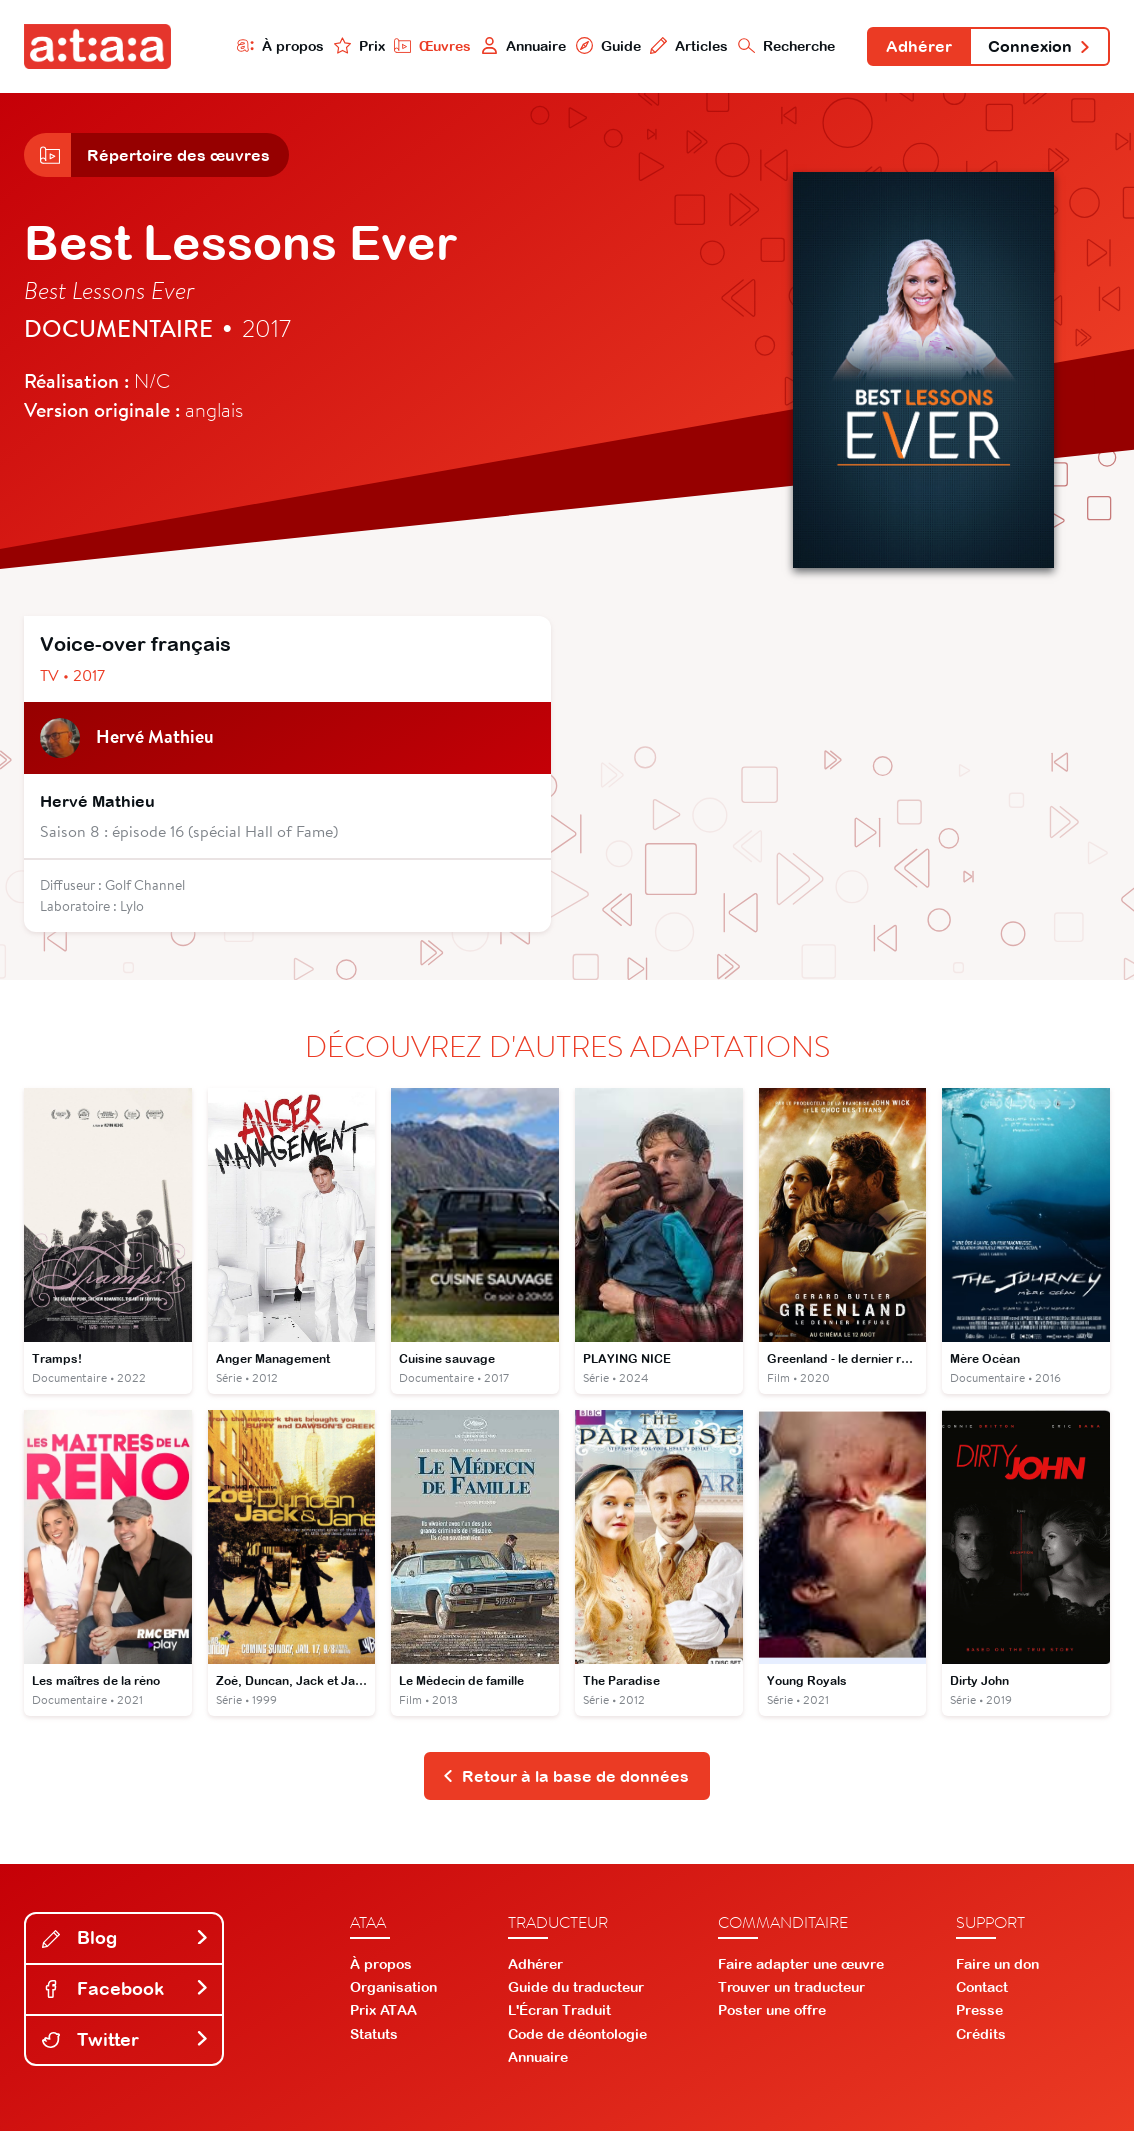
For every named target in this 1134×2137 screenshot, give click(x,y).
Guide (602, 46)
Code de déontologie (577, 2039)
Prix (352, 46)
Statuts (374, 2039)
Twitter (126, 2044)
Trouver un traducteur (791, 1993)
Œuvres (426, 46)
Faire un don (997, 1969)
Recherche (782, 46)
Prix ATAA (383, 2016)
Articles (683, 46)
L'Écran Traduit (559, 2016)
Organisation (393, 1993)
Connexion (1038, 48)
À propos (273, 46)
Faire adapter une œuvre (801, 1969)
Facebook (126, 1993)
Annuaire (517, 46)
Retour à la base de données (565, 1781)
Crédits (981, 2039)
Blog (126, 1943)
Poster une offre (772, 2016)
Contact (982, 1993)
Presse (979, 2016)
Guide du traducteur (576, 1993)
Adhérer (915, 48)
